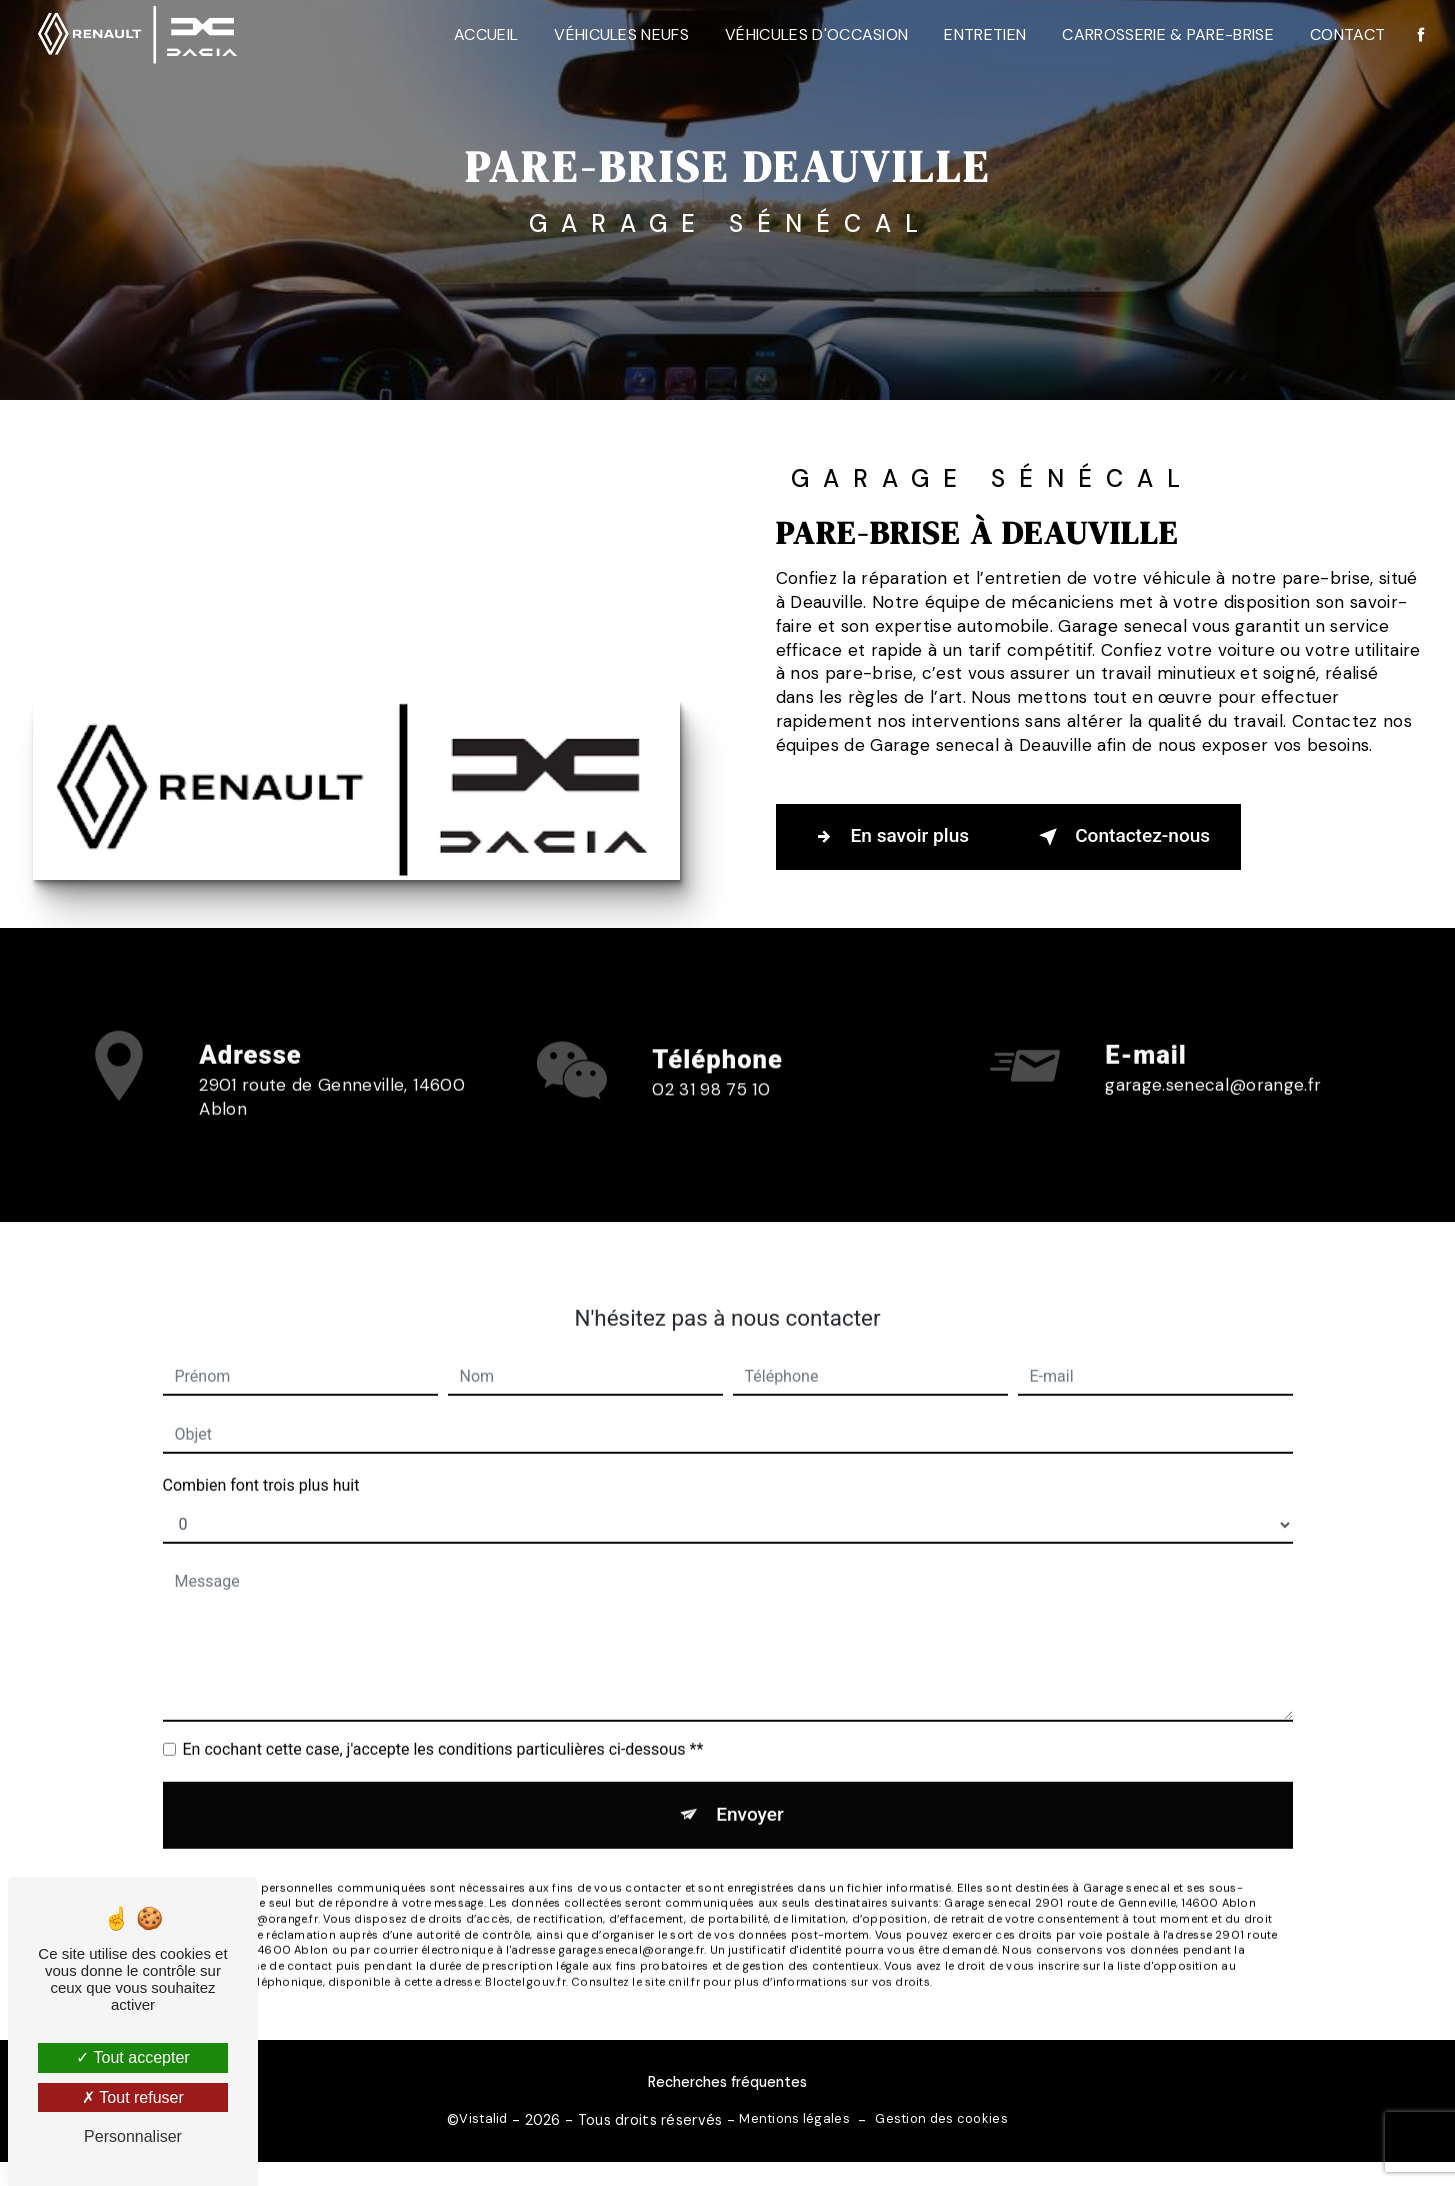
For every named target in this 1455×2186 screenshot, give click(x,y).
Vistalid (483, 2118)
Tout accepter (132, 2057)
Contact (1346, 34)
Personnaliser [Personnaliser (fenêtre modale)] (133, 2136)
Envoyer (750, 1786)
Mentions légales (794, 2118)
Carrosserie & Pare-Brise (1168, 34)
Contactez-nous (1122, 837)
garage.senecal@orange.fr (1213, 1058)
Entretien (985, 34)
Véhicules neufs (621, 34)
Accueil (485, 34)
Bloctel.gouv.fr (525, 1954)
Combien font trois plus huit (261, 1457)
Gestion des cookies (941, 2118)
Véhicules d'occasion (815, 34)
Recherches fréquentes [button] (727, 2082)
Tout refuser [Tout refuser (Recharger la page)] (133, 2097)
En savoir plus (888, 837)
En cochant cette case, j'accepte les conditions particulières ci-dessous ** (443, 1721)
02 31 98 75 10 (711, 1116)
